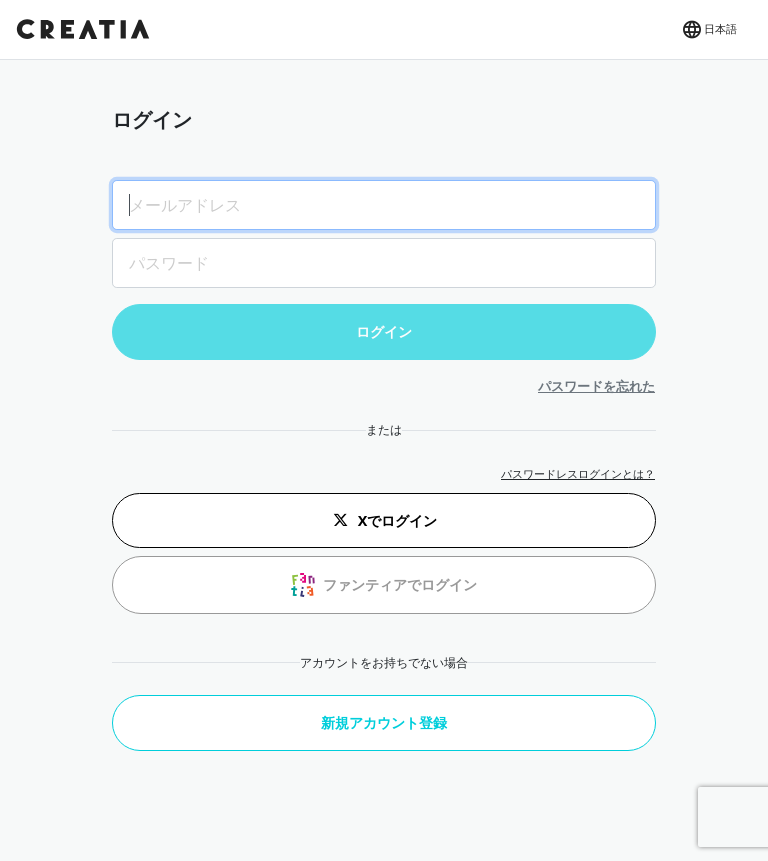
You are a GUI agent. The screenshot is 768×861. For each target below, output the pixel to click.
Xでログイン (384, 520)
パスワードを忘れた (596, 386)
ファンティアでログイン (384, 585)
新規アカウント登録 (384, 722)
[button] (708, 30)
